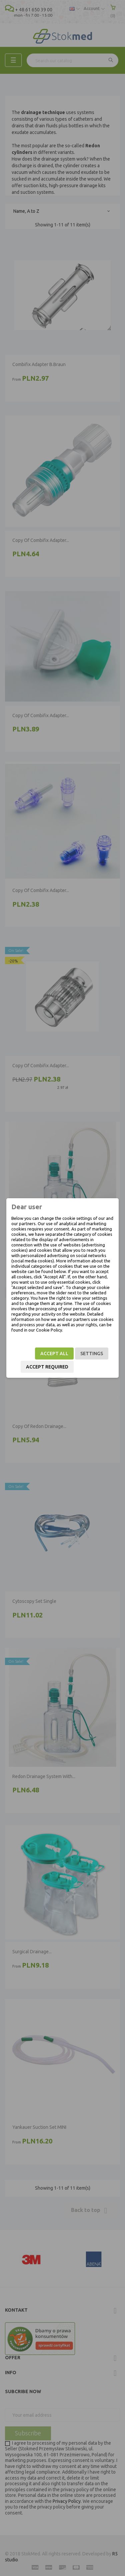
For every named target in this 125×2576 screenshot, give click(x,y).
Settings (91, 1353)
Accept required (47, 1366)
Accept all (54, 1353)
